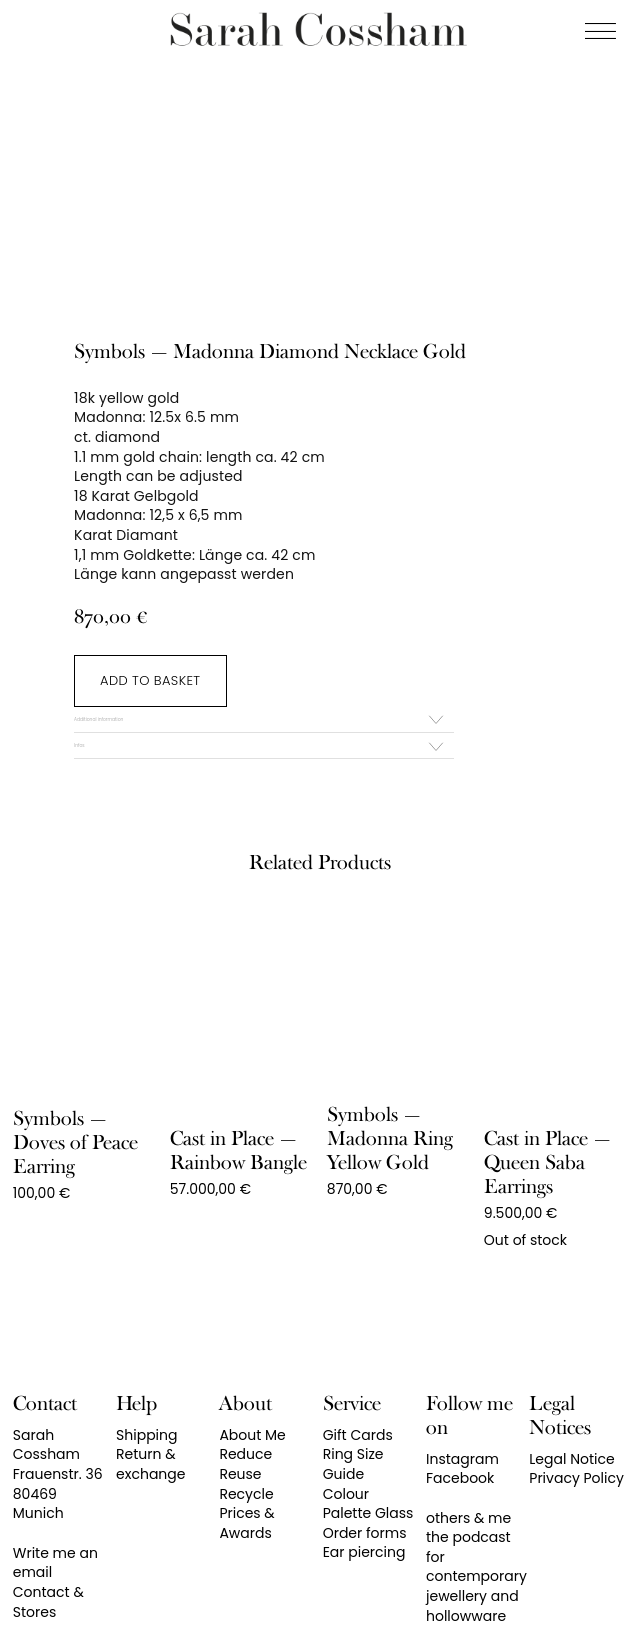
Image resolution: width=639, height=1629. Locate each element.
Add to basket (150, 680)
